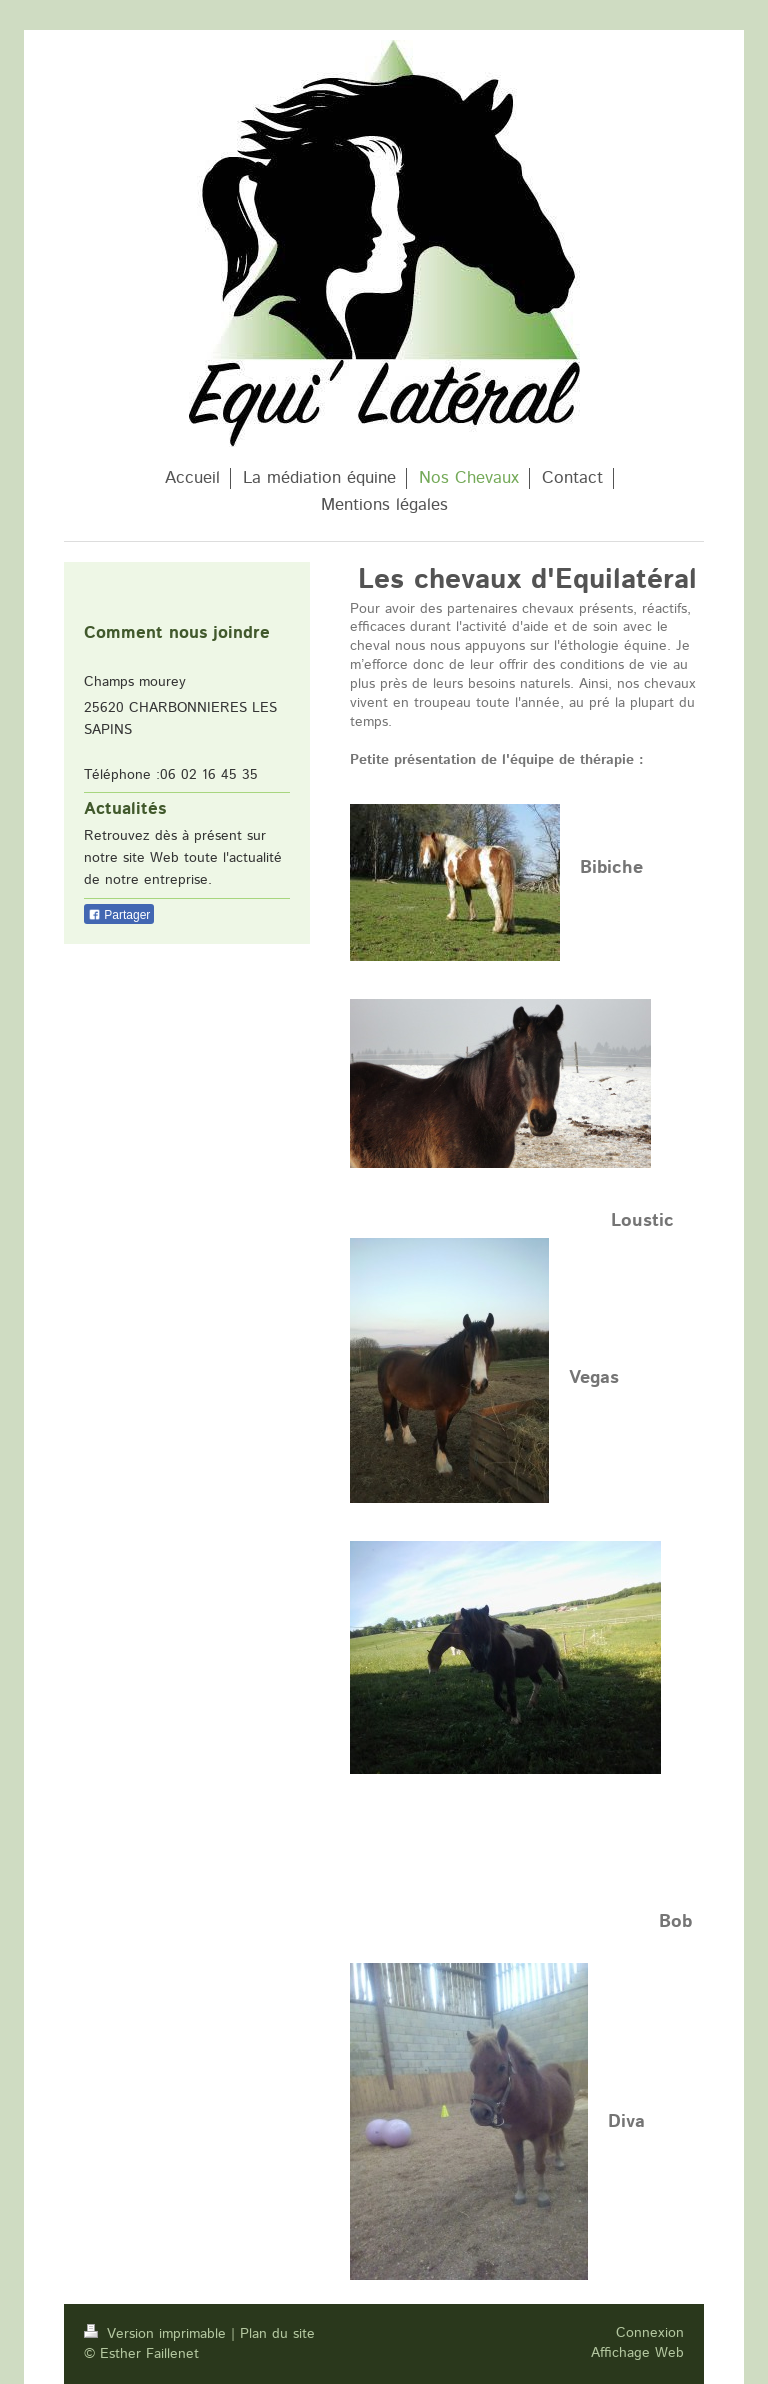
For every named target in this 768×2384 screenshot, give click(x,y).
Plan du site (277, 2334)
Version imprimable (157, 2334)
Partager (119, 915)
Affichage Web (637, 2353)
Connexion (650, 2333)
